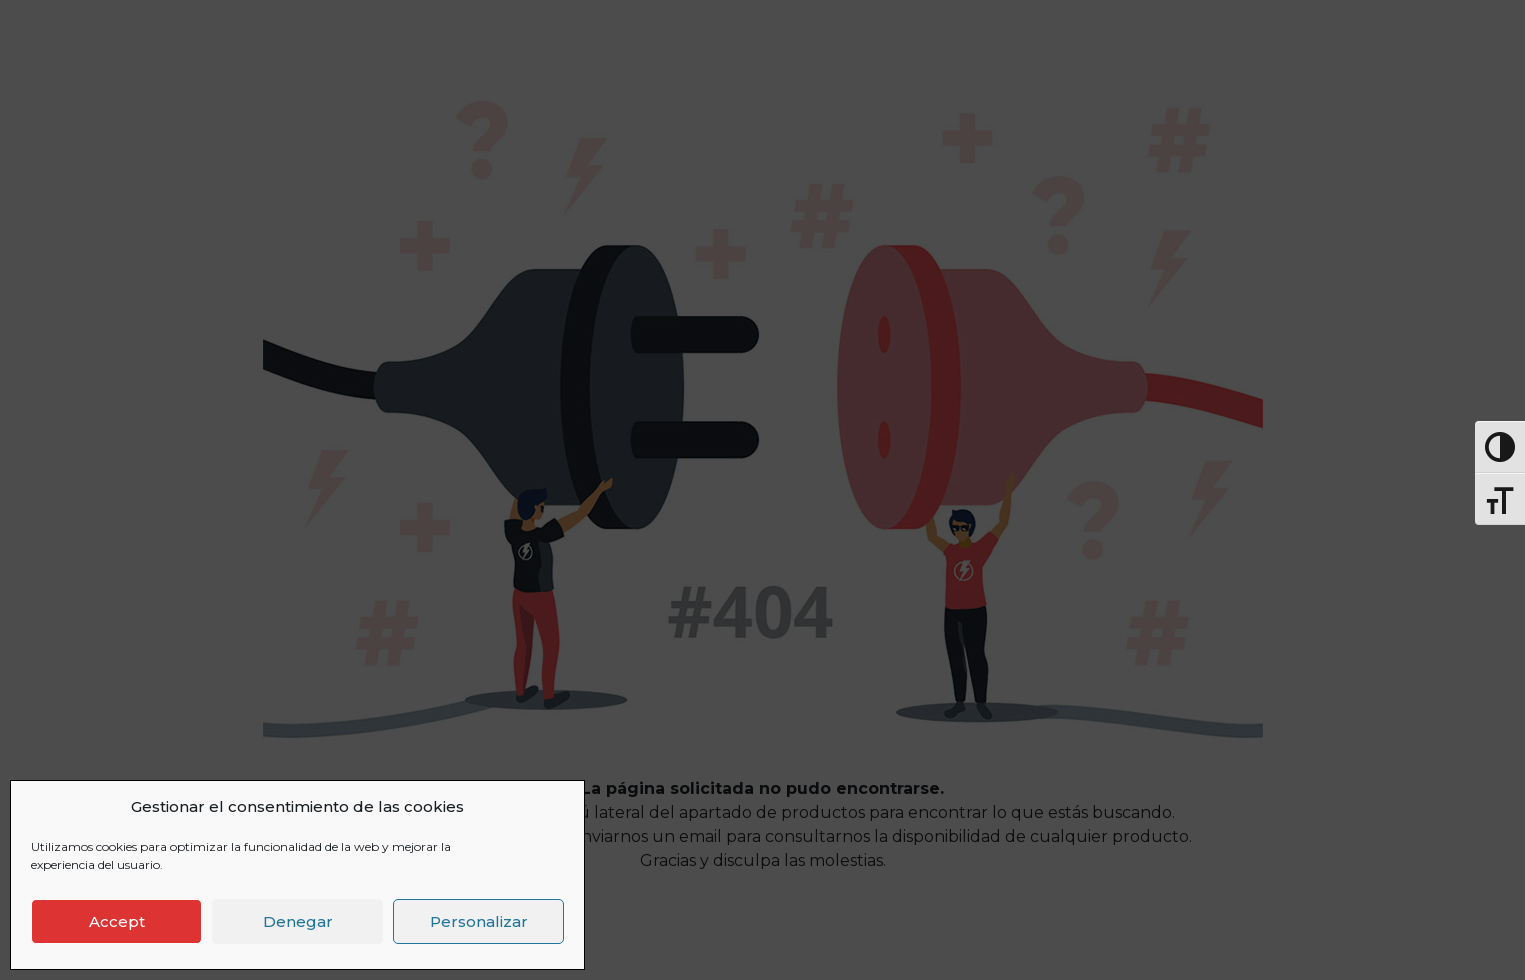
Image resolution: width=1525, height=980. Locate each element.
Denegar (298, 921)
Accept (117, 921)
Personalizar (479, 921)
